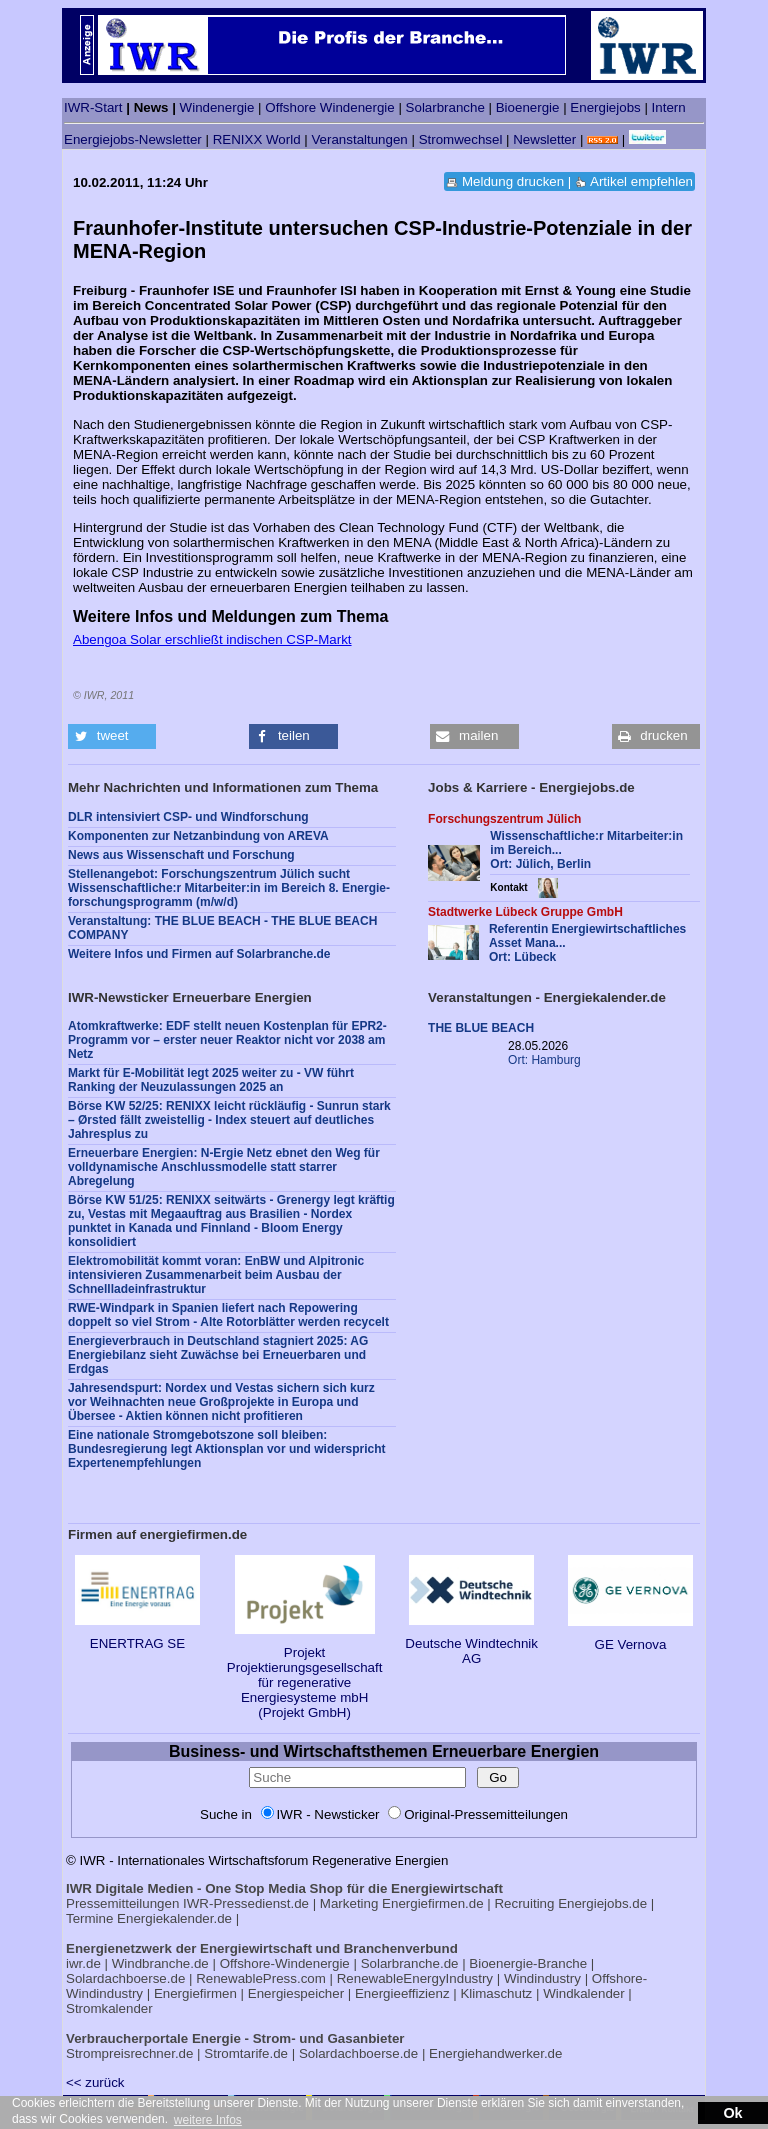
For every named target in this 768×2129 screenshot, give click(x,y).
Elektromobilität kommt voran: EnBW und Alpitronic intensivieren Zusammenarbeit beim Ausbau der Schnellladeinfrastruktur (216, 1275)
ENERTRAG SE (137, 1636)
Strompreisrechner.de (129, 2053)
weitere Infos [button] (208, 2120)
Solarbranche (445, 107)
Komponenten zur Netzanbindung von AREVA (198, 836)
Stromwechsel (461, 139)
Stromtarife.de (246, 2053)
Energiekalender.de (174, 1918)
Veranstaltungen (359, 139)
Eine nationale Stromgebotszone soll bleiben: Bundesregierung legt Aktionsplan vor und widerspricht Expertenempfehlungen (227, 1449)
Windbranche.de (160, 1963)
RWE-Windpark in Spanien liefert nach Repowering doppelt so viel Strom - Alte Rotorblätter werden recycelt (228, 1315)
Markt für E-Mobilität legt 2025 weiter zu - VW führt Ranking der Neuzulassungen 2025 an (211, 1080)
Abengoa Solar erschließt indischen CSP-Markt (212, 639)
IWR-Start (93, 107)
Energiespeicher (296, 1993)
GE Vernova (630, 1637)
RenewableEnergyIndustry (415, 1978)
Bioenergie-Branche (528, 1963)
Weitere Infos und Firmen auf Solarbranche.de (199, 954)
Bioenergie (528, 107)
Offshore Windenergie (329, 107)
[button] (112, 736)
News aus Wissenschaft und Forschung (181, 855)
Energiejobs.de (602, 1903)
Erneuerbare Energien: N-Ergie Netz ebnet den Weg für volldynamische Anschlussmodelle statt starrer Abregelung (224, 1167)
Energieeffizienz (402, 1993)
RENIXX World (257, 139)
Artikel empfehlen (641, 181)
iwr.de (83, 1963)
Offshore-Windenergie (285, 1963)
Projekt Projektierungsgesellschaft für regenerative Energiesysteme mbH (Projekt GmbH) (305, 1675)
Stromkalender (109, 2008)
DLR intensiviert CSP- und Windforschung (188, 817)
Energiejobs (605, 107)
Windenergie (217, 107)
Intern (669, 107)
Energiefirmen (195, 1993)
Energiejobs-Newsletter (133, 139)
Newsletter (544, 139)
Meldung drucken (513, 181)
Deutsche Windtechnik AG (471, 1643)
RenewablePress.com (261, 1978)
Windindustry (542, 1978)
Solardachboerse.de (125, 1978)
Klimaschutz (496, 1993)
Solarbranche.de (410, 1963)
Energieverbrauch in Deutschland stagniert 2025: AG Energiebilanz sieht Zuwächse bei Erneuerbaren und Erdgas (218, 1355)
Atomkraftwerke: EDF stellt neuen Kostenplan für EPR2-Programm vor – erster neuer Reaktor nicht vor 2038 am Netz (227, 1040)
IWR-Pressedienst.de (246, 1903)
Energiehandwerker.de (495, 2053)
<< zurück (95, 2082)
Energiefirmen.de (433, 1903)
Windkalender (584, 1993)
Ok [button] (732, 2113)
